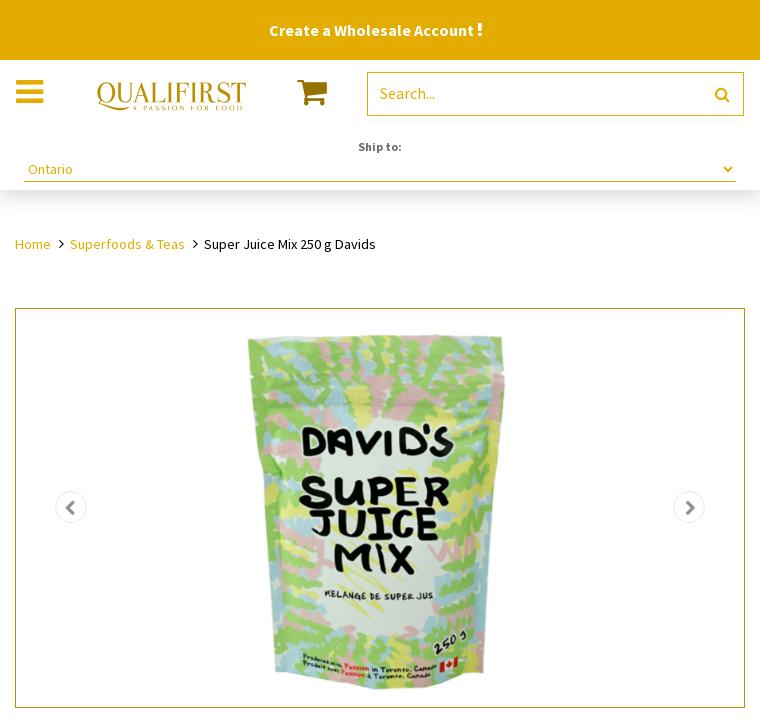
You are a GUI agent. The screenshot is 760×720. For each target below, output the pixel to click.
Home (33, 244)
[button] (70, 507)
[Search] (722, 94)
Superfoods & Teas (127, 244)
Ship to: (380, 146)
